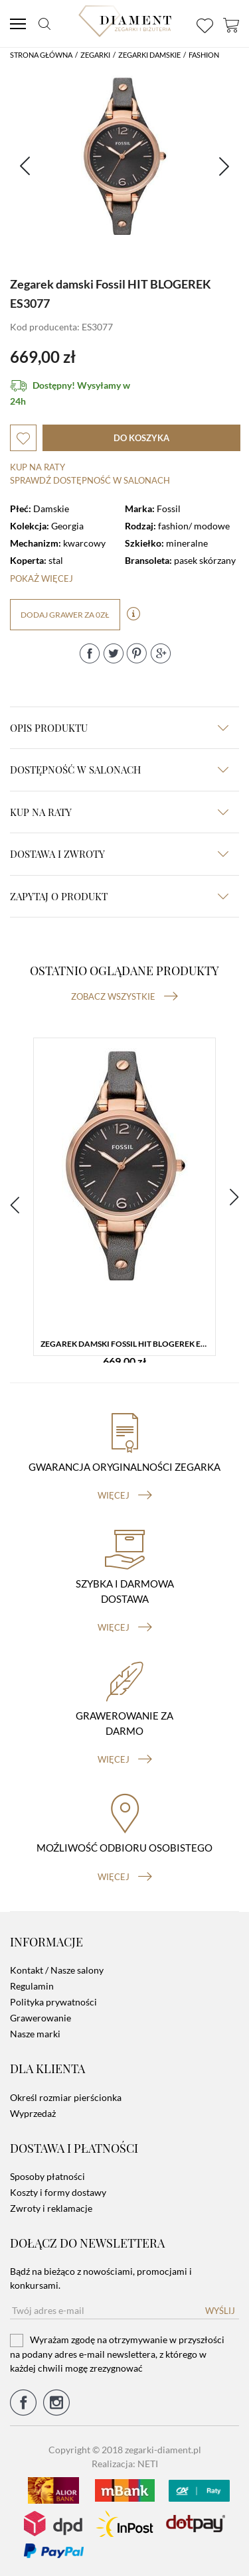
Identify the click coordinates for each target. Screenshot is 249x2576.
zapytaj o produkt (119, 896)
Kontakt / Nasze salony (57, 1970)
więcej (125, 1495)
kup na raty (119, 812)
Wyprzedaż (33, 2113)
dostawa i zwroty (119, 853)
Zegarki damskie (149, 54)
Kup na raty (37, 467)
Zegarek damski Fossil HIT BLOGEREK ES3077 (128, 1344)
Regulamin (32, 1986)
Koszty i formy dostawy (58, 2192)
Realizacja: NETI (125, 2463)
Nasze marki (35, 2033)
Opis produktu (119, 727)
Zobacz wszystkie (124, 996)
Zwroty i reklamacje (51, 2208)
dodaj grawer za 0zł (65, 615)
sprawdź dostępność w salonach (90, 480)
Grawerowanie (40, 2017)
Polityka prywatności (53, 2001)
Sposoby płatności (47, 2176)
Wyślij (220, 2310)
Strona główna (41, 54)
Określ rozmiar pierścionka (66, 2097)
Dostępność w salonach (119, 769)
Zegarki (95, 54)
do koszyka (141, 438)
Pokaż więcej (41, 578)
